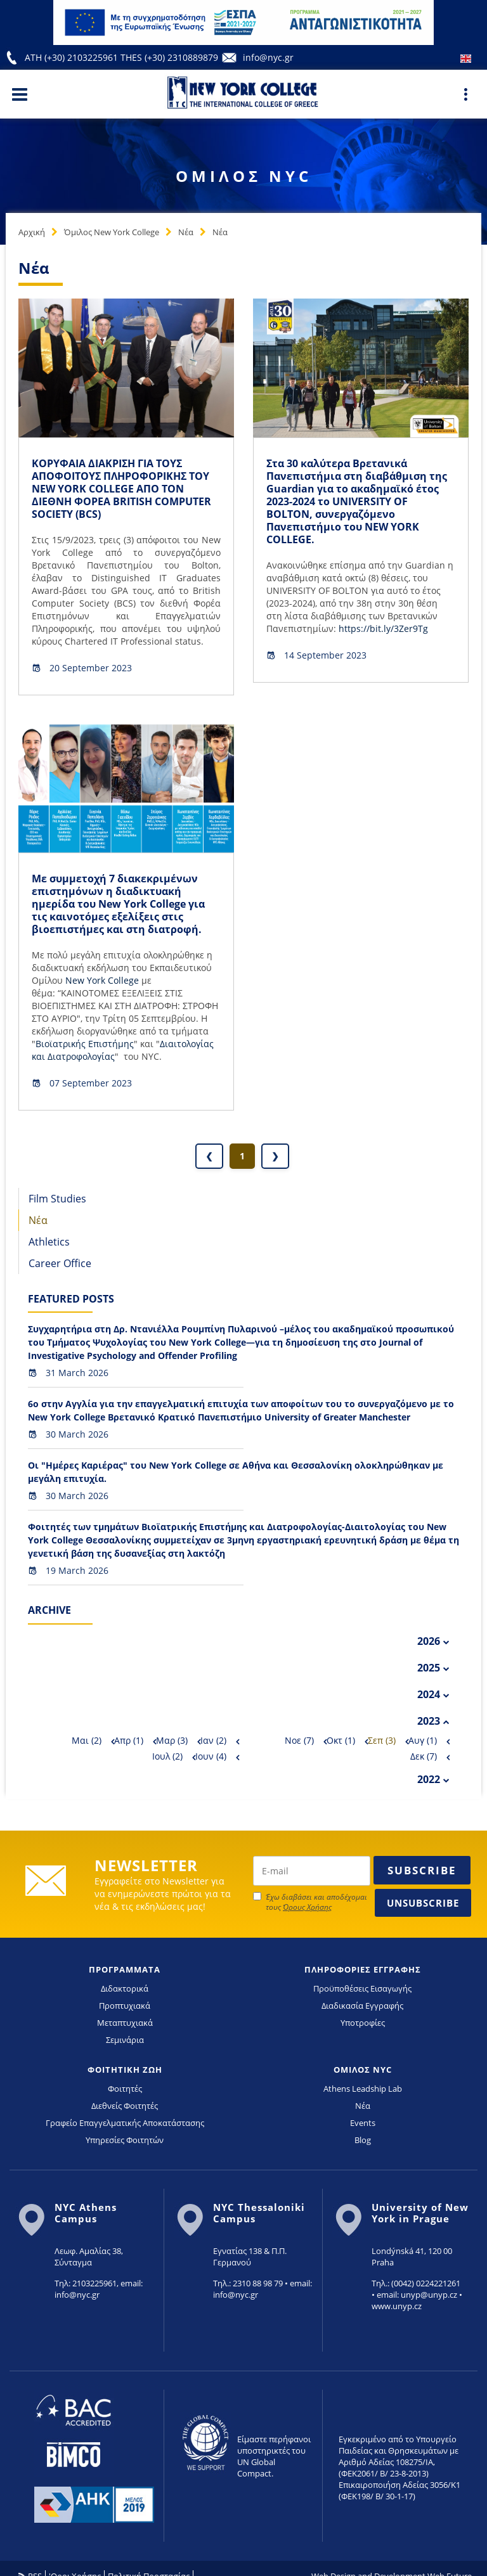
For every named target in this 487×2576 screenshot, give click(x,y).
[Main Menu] (19, 94)
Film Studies (57, 1199)
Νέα (185, 232)
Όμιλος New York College (111, 232)
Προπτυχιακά (124, 2005)
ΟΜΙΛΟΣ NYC (363, 2069)
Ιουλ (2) (167, 1756)
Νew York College (102, 980)
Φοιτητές (125, 2088)
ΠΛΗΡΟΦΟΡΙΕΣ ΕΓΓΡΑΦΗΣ (362, 1969)
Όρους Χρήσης (307, 1907)
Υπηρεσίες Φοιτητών (125, 2140)
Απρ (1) (128, 1740)
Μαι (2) (86, 1740)
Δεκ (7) (423, 1756)
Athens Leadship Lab (362, 2088)
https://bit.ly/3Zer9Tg (383, 628)
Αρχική (31, 232)
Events (362, 2122)
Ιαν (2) (213, 1740)
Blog (362, 2140)
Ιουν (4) (210, 1756)
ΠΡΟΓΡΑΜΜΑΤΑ (124, 1969)
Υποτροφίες (363, 2022)
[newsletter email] (311, 1871)
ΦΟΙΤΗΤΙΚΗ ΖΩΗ (125, 2069)
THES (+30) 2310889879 (169, 57)
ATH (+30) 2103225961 (72, 57)
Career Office (60, 1263)
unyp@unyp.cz (429, 2294)
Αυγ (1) (422, 1740)
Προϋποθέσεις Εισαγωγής (362, 1988)
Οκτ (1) (341, 1740)
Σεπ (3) (382, 1740)
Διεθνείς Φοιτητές (124, 2105)
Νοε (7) (299, 1740)
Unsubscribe (423, 1903)
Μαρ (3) (172, 1740)
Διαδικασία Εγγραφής (362, 2005)
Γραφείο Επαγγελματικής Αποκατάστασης (125, 2122)
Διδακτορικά (124, 1988)
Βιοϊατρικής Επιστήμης (85, 1044)
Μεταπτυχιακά (125, 2022)
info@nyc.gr (268, 57)
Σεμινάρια (125, 2039)
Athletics (49, 1242)
